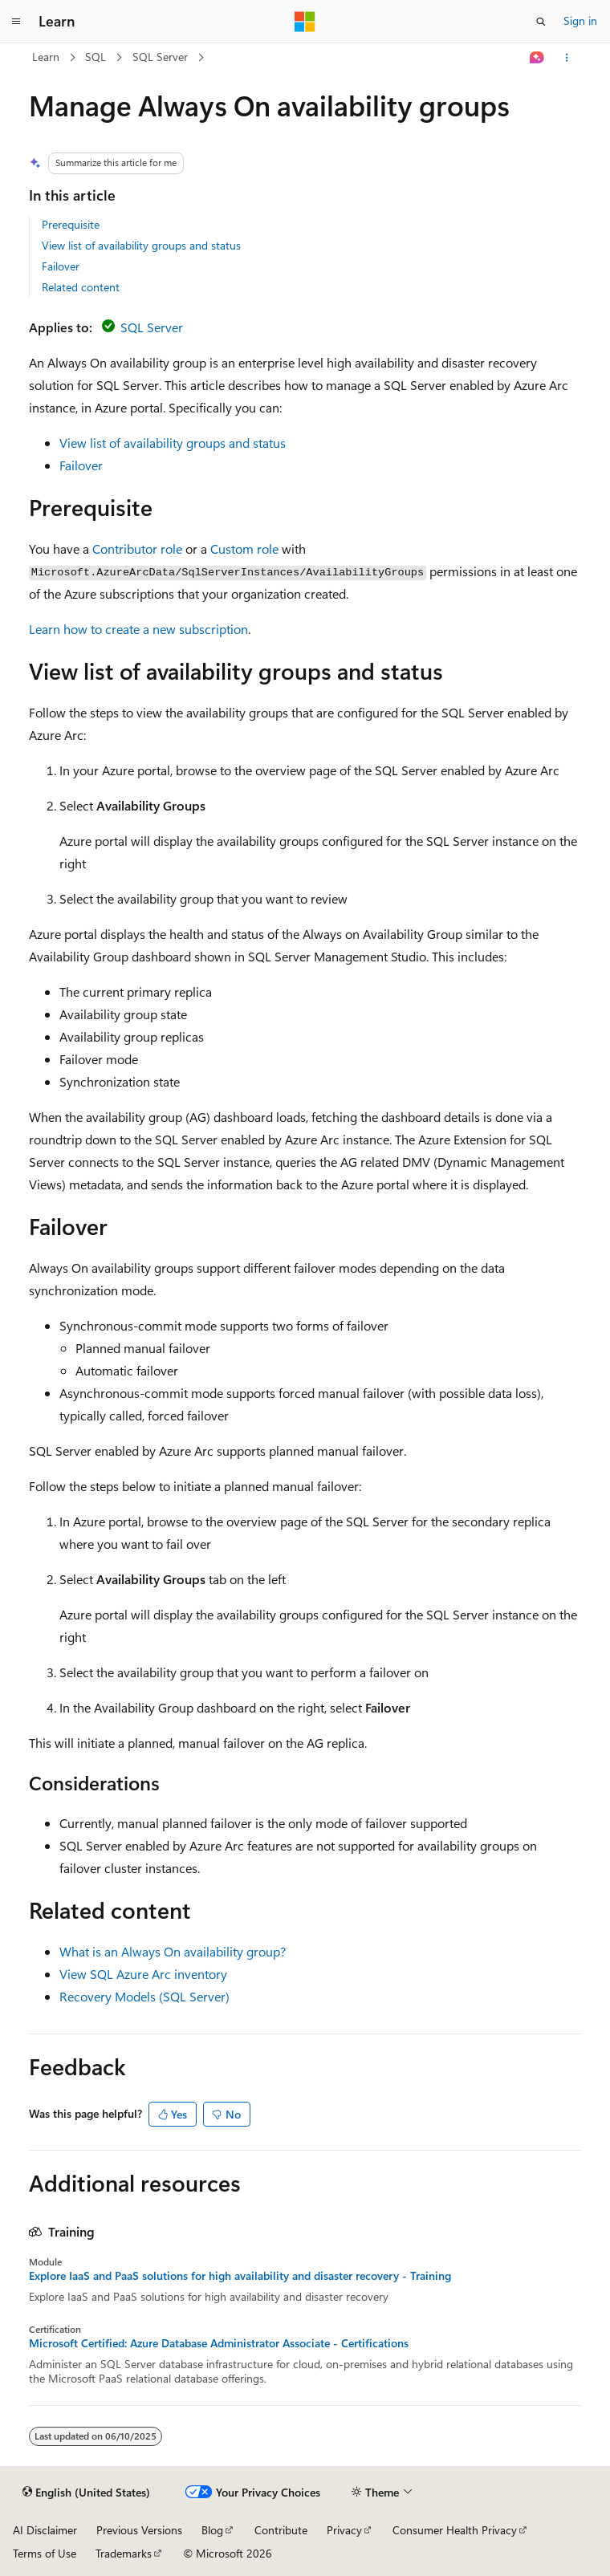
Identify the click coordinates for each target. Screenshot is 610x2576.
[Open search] (541, 21)
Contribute (280, 2529)
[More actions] (567, 58)
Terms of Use (44, 2553)
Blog (212, 2529)
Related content (81, 287)
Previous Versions (139, 2529)
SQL (95, 56)
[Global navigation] (16, 21)
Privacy (344, 2529)
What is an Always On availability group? (172, 1951)
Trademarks (124, 2553)
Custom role (244, 548)
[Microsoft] (305, 21)
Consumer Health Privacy (454, 2529)
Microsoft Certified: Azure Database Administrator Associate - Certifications (219, 2343)
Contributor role (137, 548)
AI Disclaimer (45, 2529)
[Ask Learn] (537, 58)
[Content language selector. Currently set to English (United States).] (86, 2492)
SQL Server (160, 56)
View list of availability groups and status (141, 245)
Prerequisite (71, 224)
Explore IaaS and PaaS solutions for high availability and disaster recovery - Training (240, 2276)
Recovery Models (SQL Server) (144, 1996)
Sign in (580, 20)
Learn (45, 56)
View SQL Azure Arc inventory (143, 1973)
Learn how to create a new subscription (138, 628)
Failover (60, 266)
